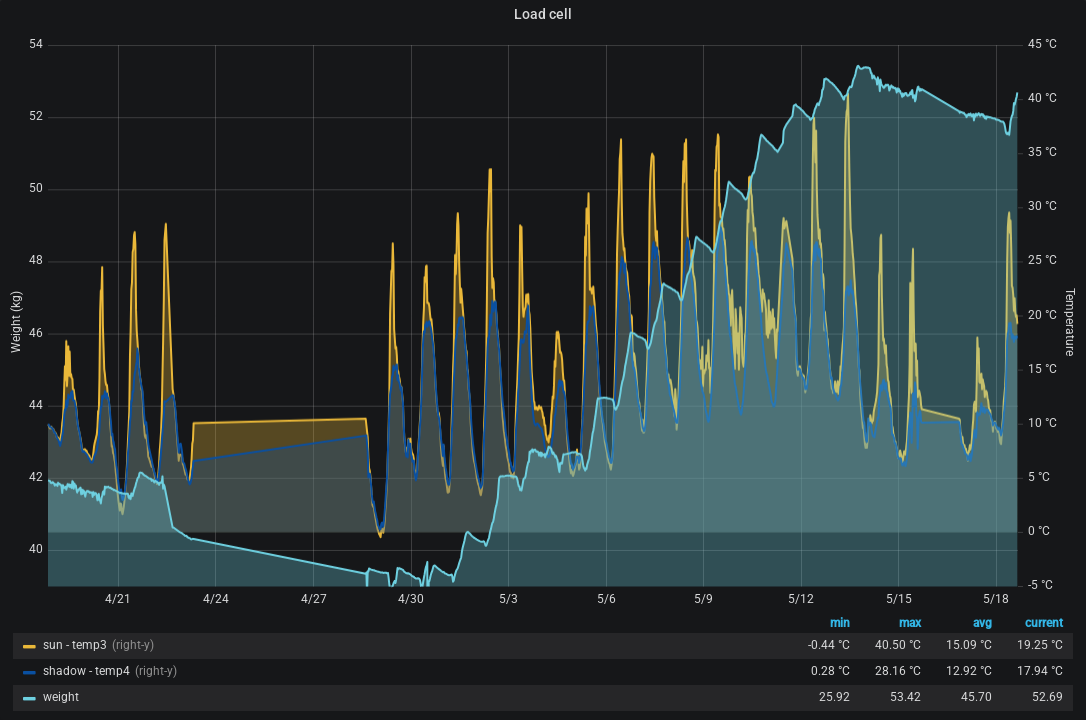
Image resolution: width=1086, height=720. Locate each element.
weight (61, 697)
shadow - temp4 (86, 671)
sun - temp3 (75, 645)
